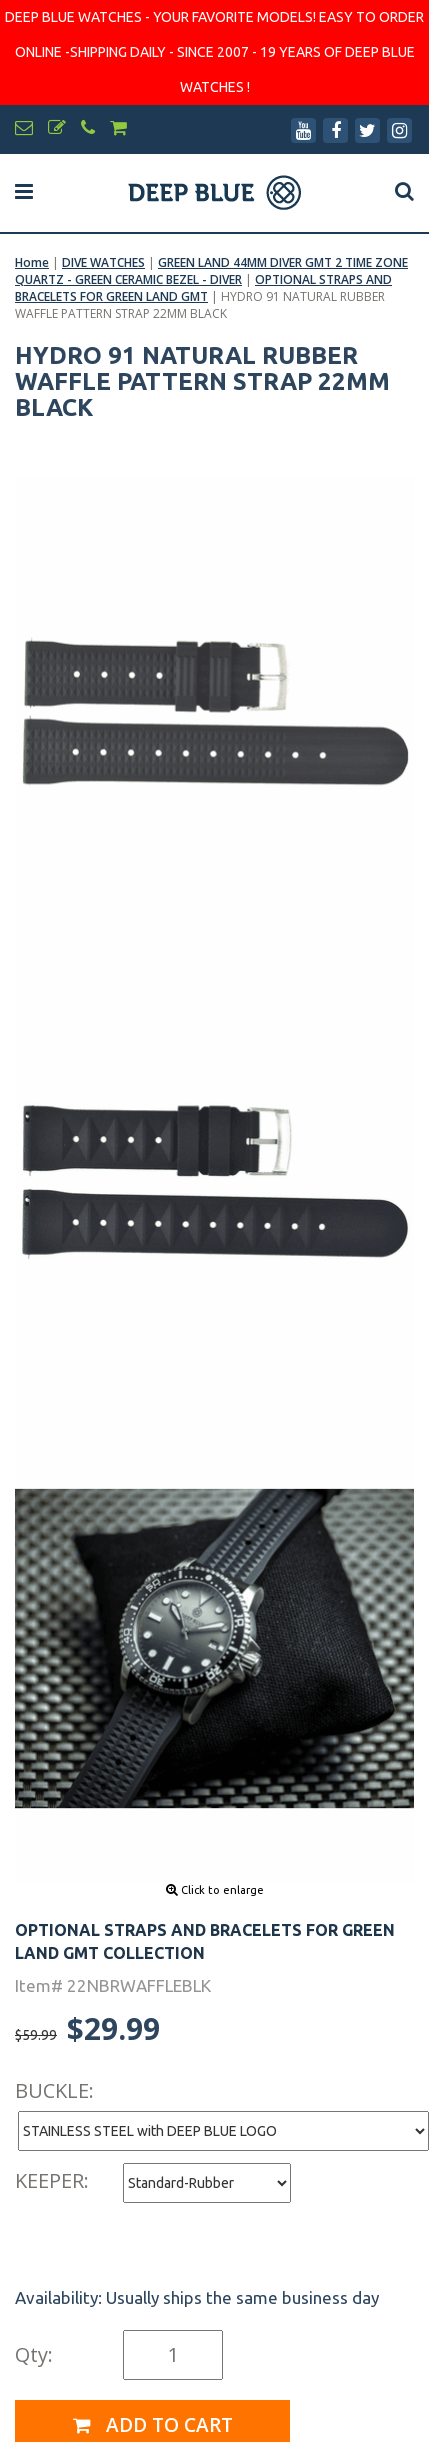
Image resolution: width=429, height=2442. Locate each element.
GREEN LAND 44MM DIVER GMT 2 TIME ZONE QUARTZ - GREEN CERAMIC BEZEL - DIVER (211, 271)
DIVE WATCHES (103, 262)
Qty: (34, 2354)
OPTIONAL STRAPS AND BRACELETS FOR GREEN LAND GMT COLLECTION (205, 1941)
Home (32, 262)
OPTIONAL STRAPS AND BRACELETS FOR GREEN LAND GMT (203, 288)
